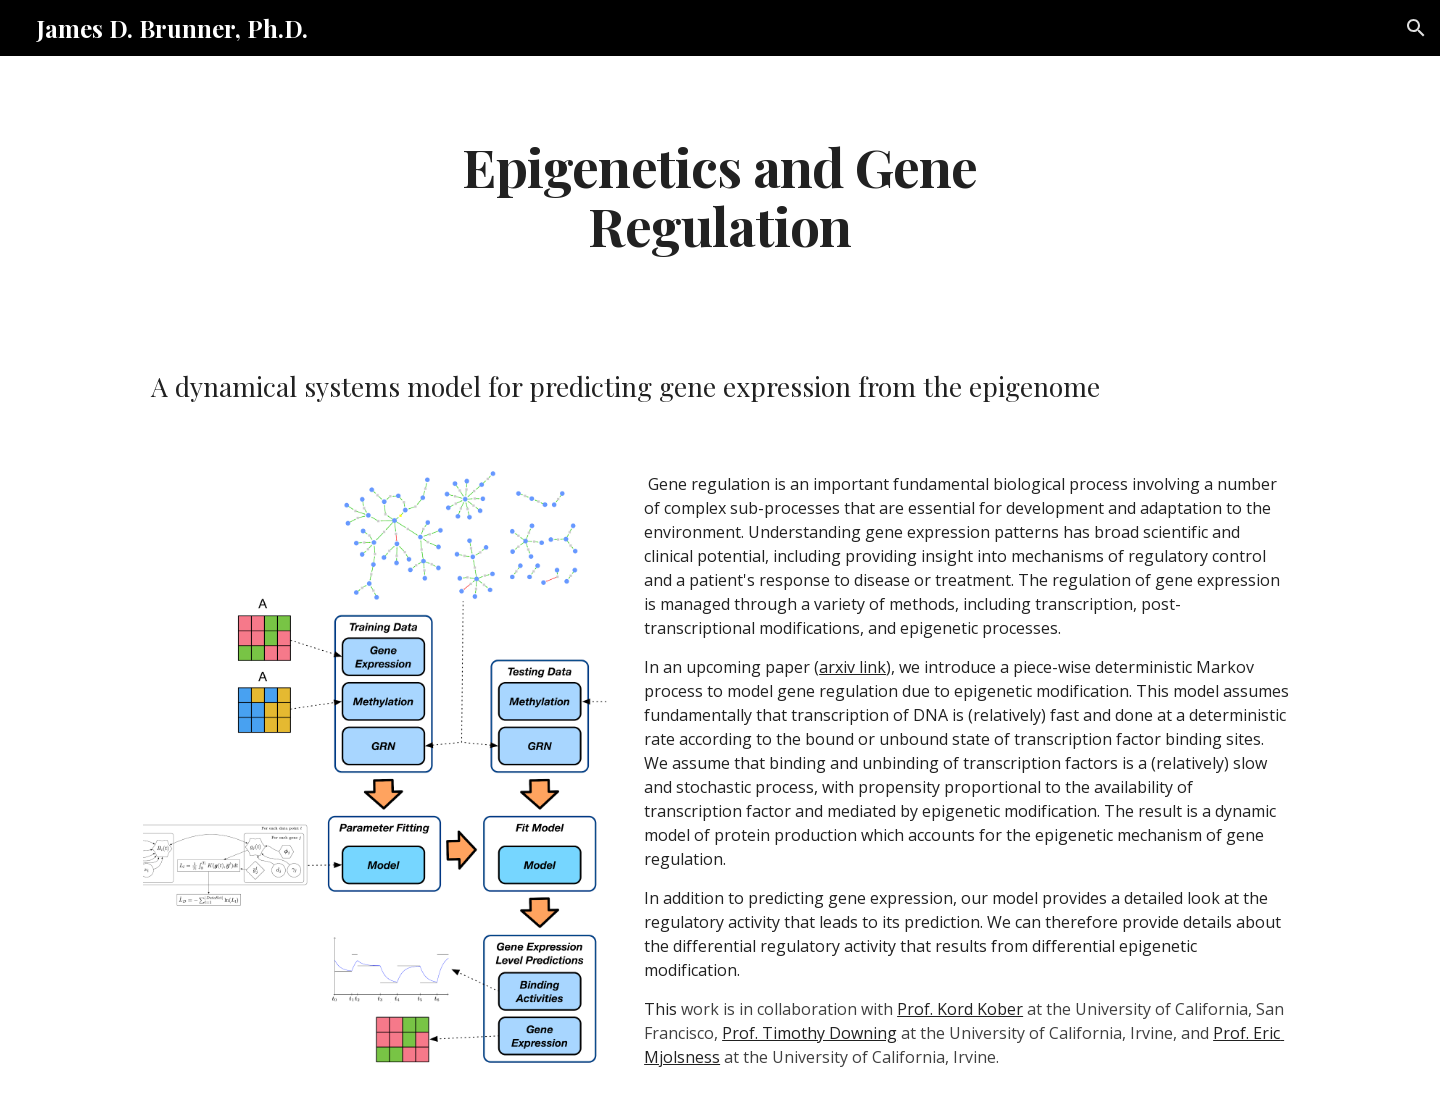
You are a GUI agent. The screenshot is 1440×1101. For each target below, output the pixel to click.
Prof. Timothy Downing (809, 1033)
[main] (720, 195)
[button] (1416, 28)
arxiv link (852, 667)
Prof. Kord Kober (960, 1009)
